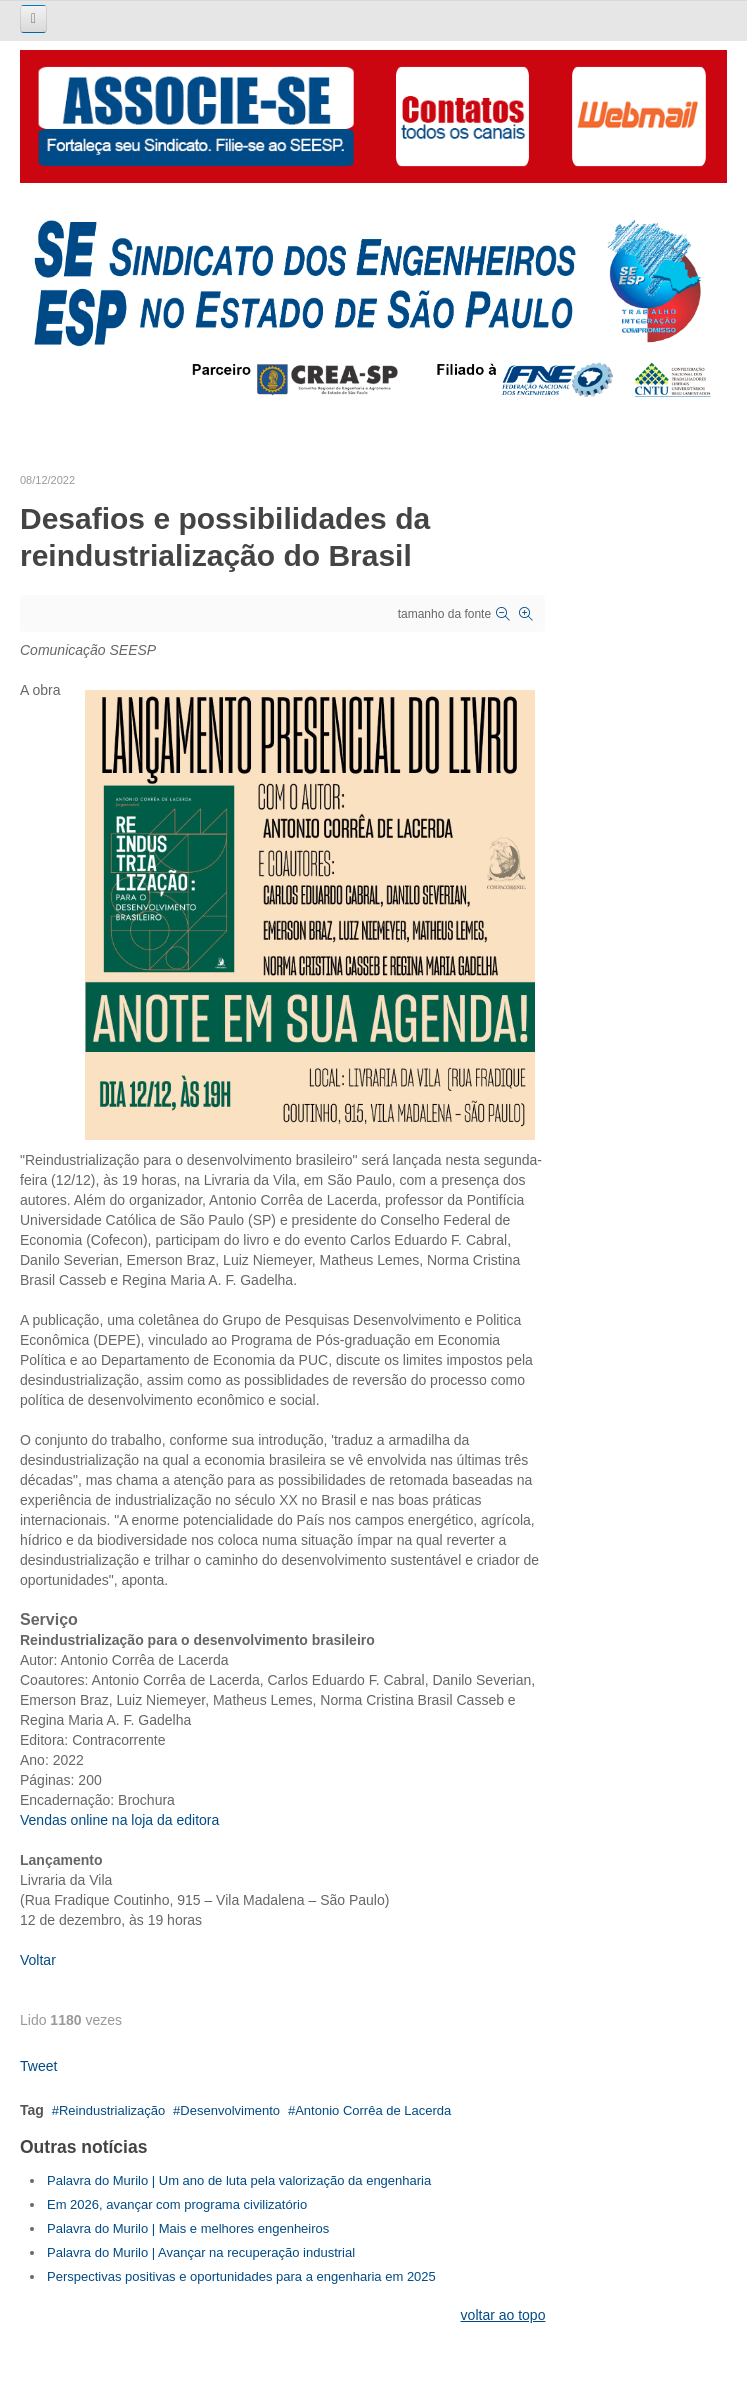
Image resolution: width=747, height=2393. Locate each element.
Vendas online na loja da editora (119, 1820)
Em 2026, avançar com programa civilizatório (177, 2204)
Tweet (38, 2066)
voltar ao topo (503, 2315)
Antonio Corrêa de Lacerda (373, 2110)
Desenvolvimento (230, 2110)
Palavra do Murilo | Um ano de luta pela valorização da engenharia (239, 2180)
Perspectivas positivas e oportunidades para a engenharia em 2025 (241, 2276)
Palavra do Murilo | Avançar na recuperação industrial (201, 2252)
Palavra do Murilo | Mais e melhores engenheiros (188, 2228)
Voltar (38, 1960)
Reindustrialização (112, 2110)
